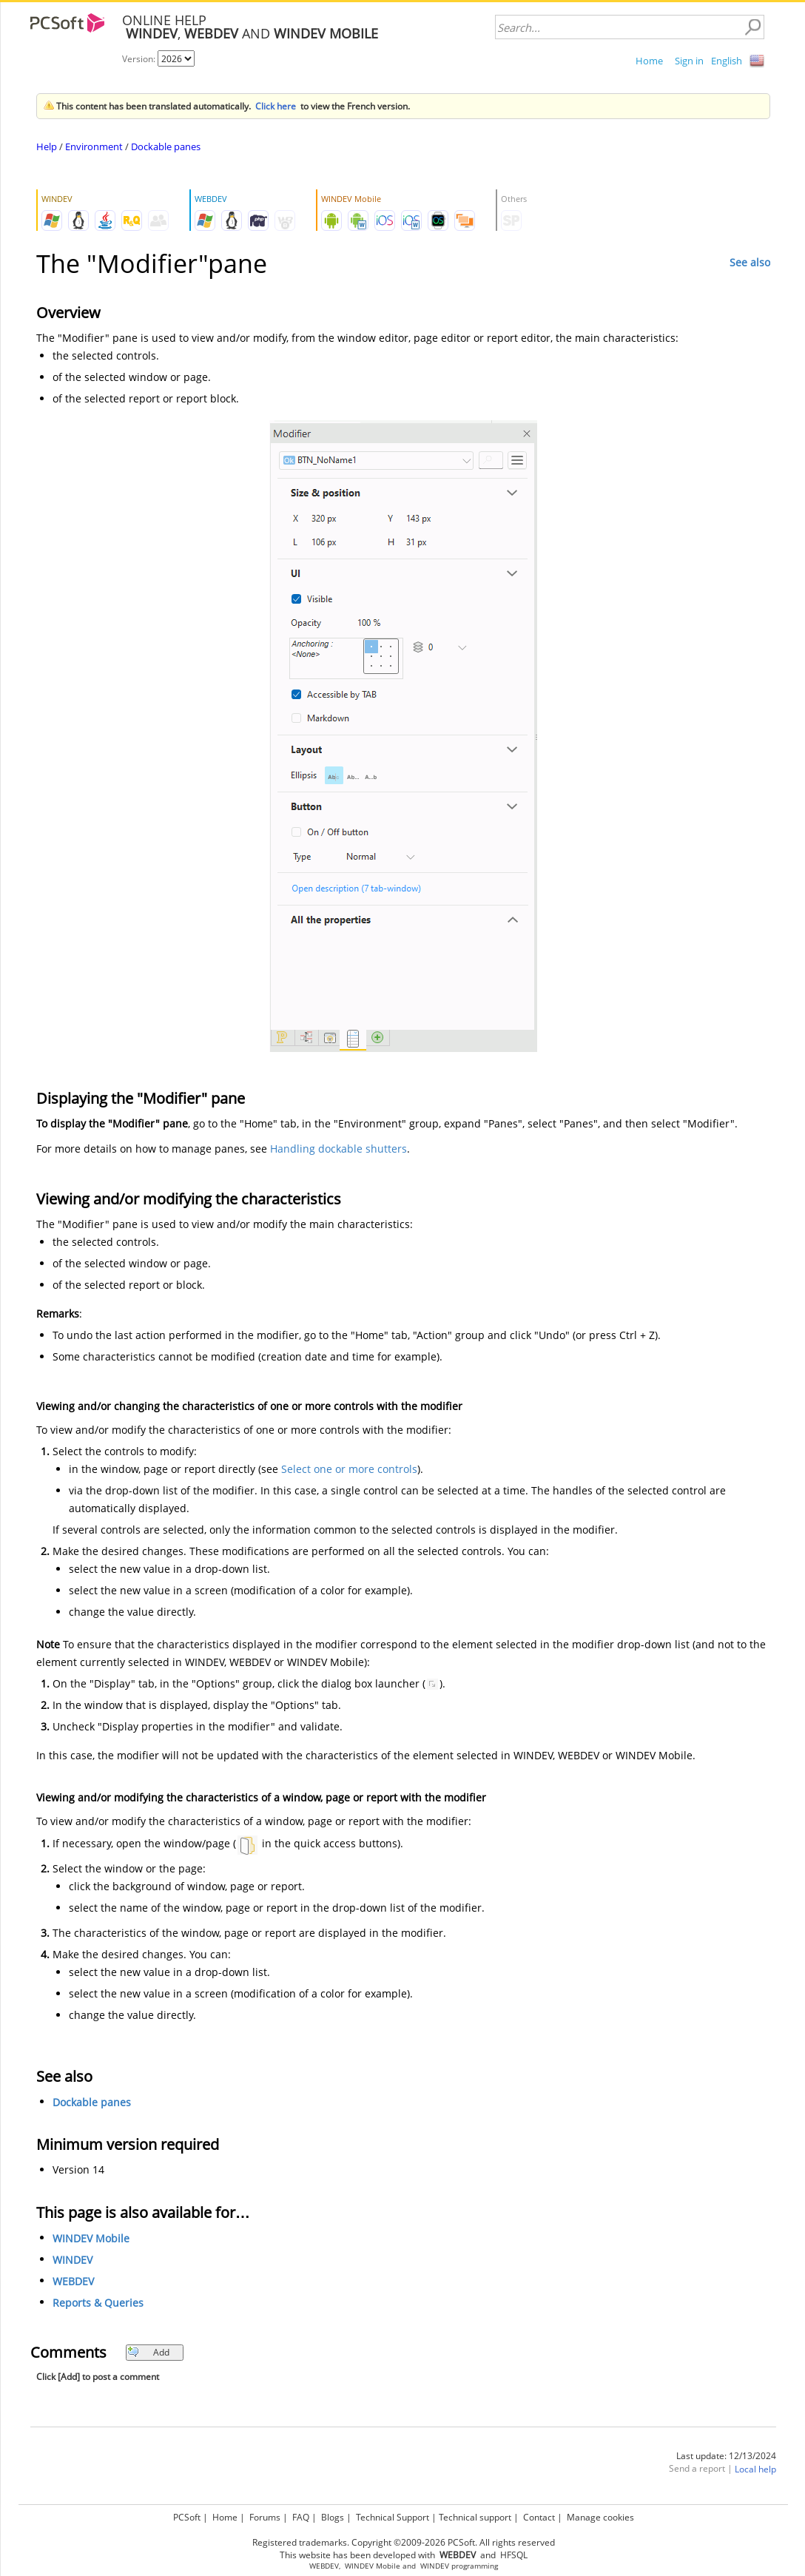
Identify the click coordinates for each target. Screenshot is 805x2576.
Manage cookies (600, 2517)
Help (46, 146)
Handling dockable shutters (338, 1149)
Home (649, 60)
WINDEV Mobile (91, 2238)
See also (750, 262)
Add (148, 2352)
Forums (264, 2517)
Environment (94, 146)
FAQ (300, 2517)
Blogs (332, 2517)
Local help (755, 2469)
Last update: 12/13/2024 (726, 2455)
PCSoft (187, 2517)
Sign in (689, 60)
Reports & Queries (98, 2303)
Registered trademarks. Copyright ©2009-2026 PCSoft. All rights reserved (403, 2542)
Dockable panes (166, 146)
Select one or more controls (349, 1469)
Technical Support (392, 2517)
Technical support (475, 2517)
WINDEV (72, 2260)
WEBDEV (73, 2281)
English (726, 60)
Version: (140, 59)
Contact (539, 2517)
